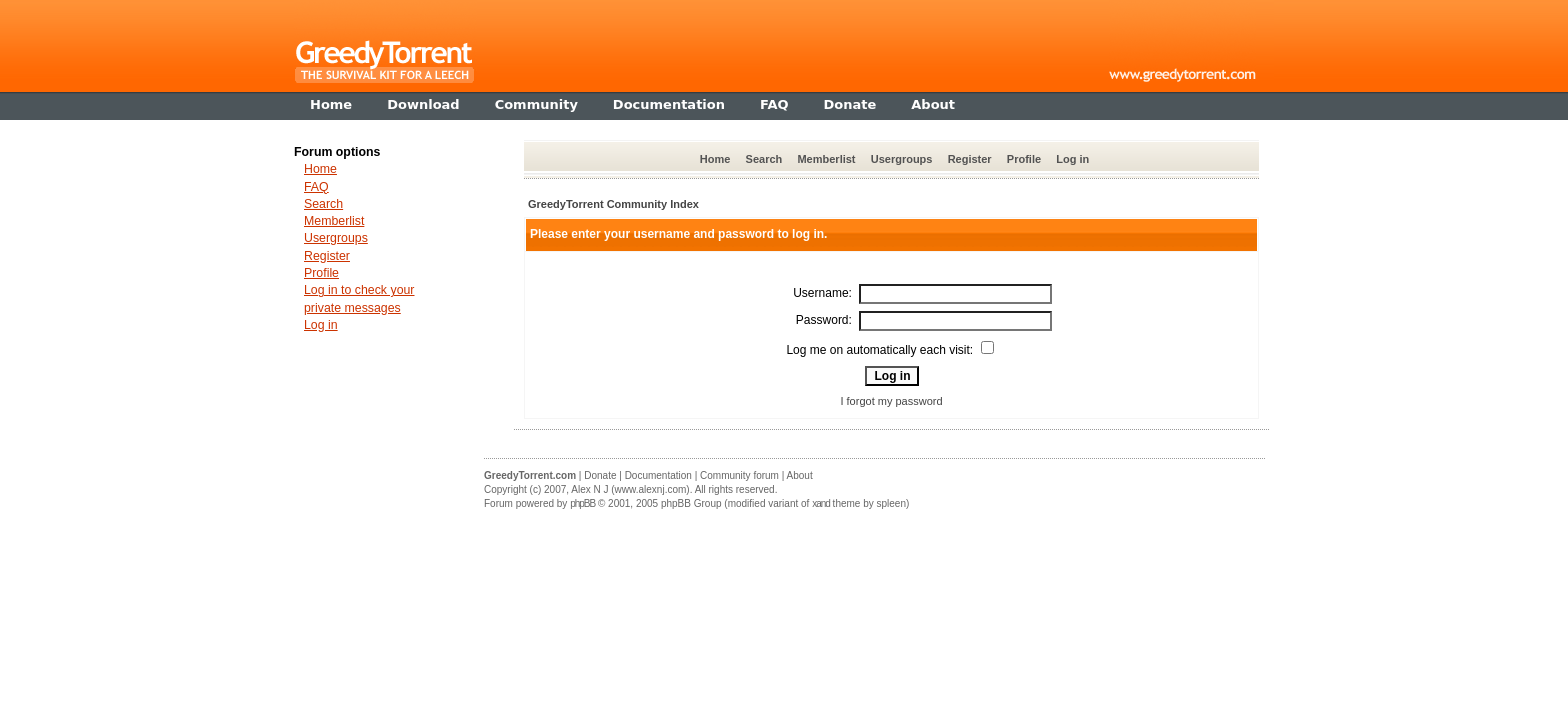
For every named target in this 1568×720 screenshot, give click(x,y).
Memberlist (826, 159)
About (800, 475)
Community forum (739, 475)
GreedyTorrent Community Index (613, 204)
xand (821, 503)
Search (764, 159)
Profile (1024, 159)
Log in (1072, 159)
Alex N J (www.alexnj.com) (630, 489)
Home (715, 159)
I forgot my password (891, 401)
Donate (600, 475)
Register (970, 159)
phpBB (582, 503)
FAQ (316, 187)
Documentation (658, 475)
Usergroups (902, 159)
